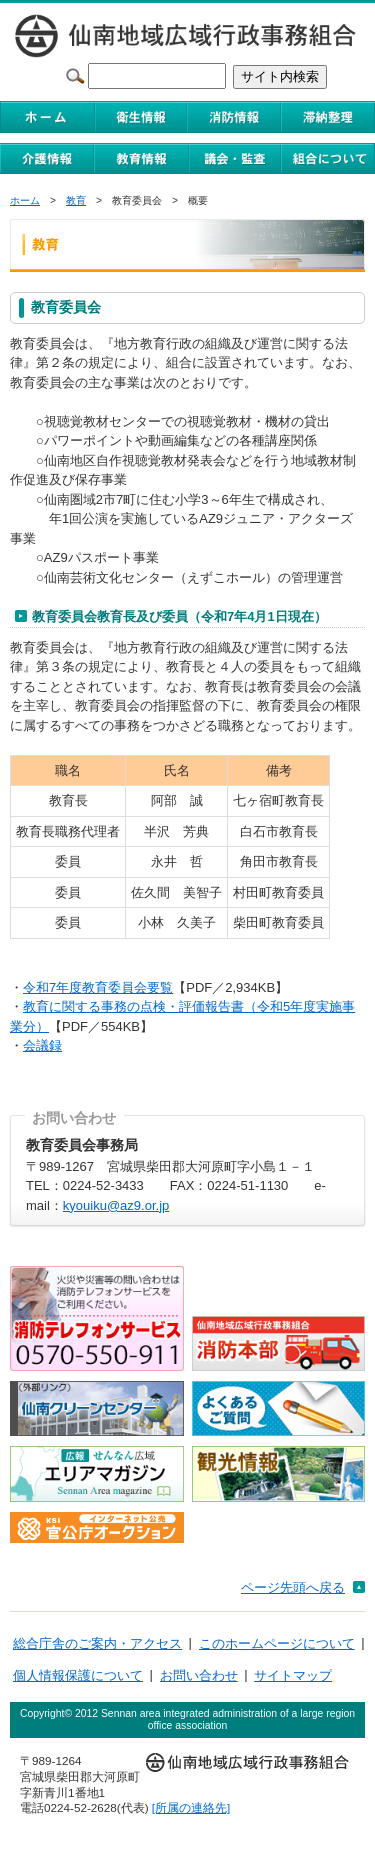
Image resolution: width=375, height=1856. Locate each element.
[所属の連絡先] (191, 1807)
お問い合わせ (199, 1675)
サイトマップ (293, 1675)
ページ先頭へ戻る (293, 1587)
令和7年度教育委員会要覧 (98, 987)
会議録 (42, 1045)
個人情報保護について (78, 1675)
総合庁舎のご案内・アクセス (97, 1643)
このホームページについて (277, 1643)
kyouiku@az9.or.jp (116, 1205)
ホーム (25, 201)
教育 (76, 201)
